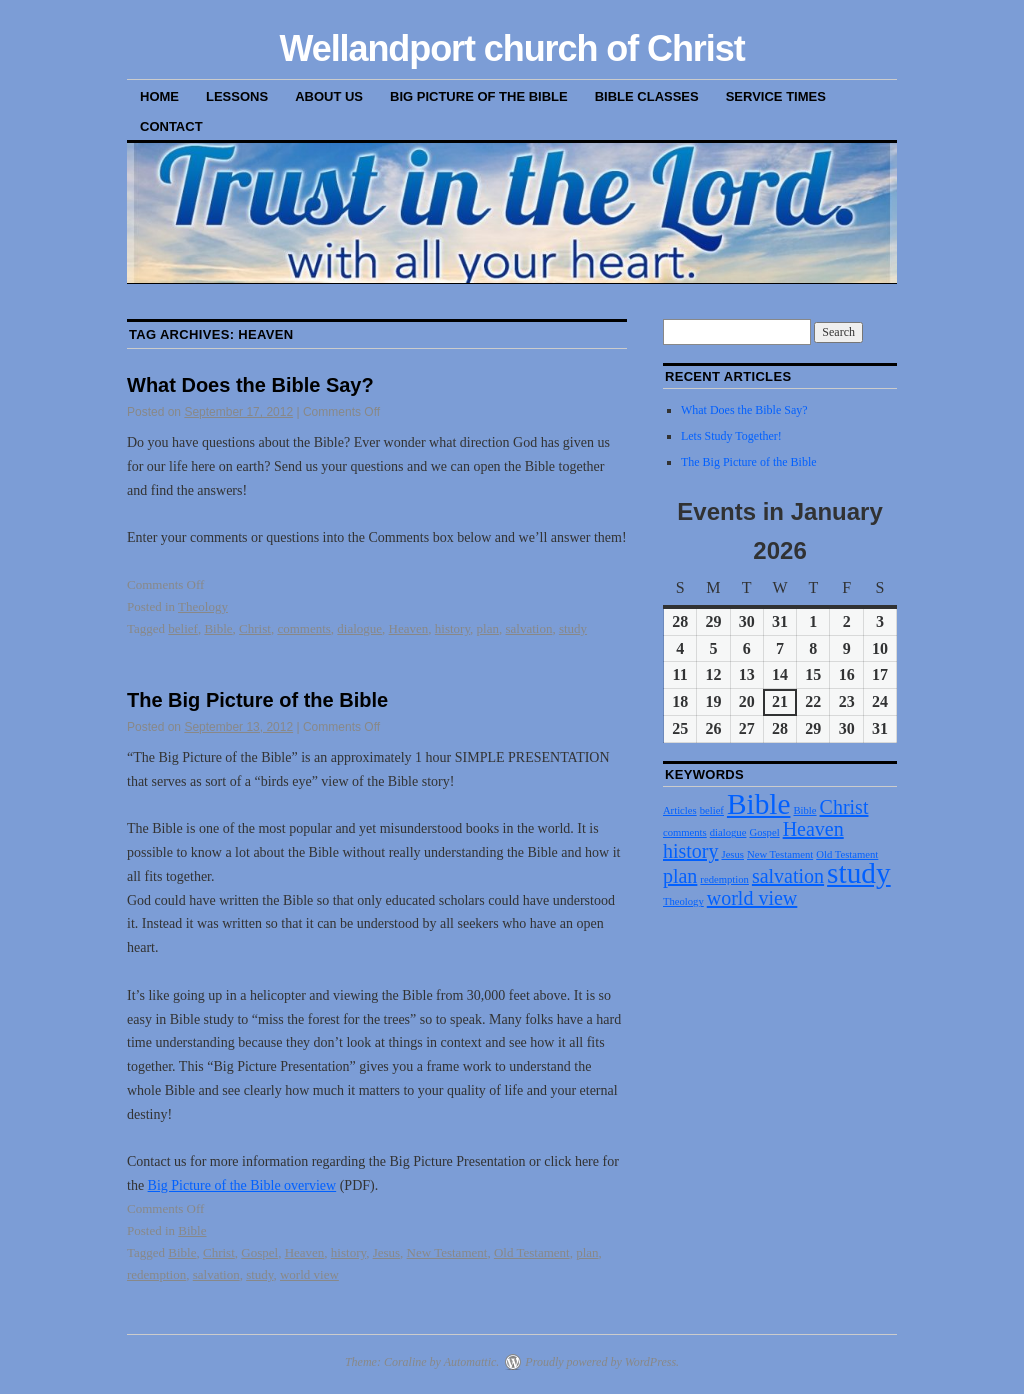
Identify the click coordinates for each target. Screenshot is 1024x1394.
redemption (156, 1274)
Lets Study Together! (731, 436)
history (452, 628)
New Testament (447, 1252)
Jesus (386, 1252)
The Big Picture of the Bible (257, 700)
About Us (329, 96)
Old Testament (532, 1252)
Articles (680, 810)
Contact (171, 126)
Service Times (776, 96)
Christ (255, 628)
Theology (203, 606)
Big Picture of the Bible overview (242, 1185)
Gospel (259, 1252)
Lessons (237, 96)
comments (303, 628)
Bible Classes (647, 96)
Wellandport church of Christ (511, 48)
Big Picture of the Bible (479, 96)
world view (309, 1274)
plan (488, 628)
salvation (528, 628)
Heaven (409, 628)
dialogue (359, 628)
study (573, 628)
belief (183, 628)
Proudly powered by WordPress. (602, 1362)
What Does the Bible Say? (250, 385)
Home (159, 96)
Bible (218, 628)
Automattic (470, 1362)
